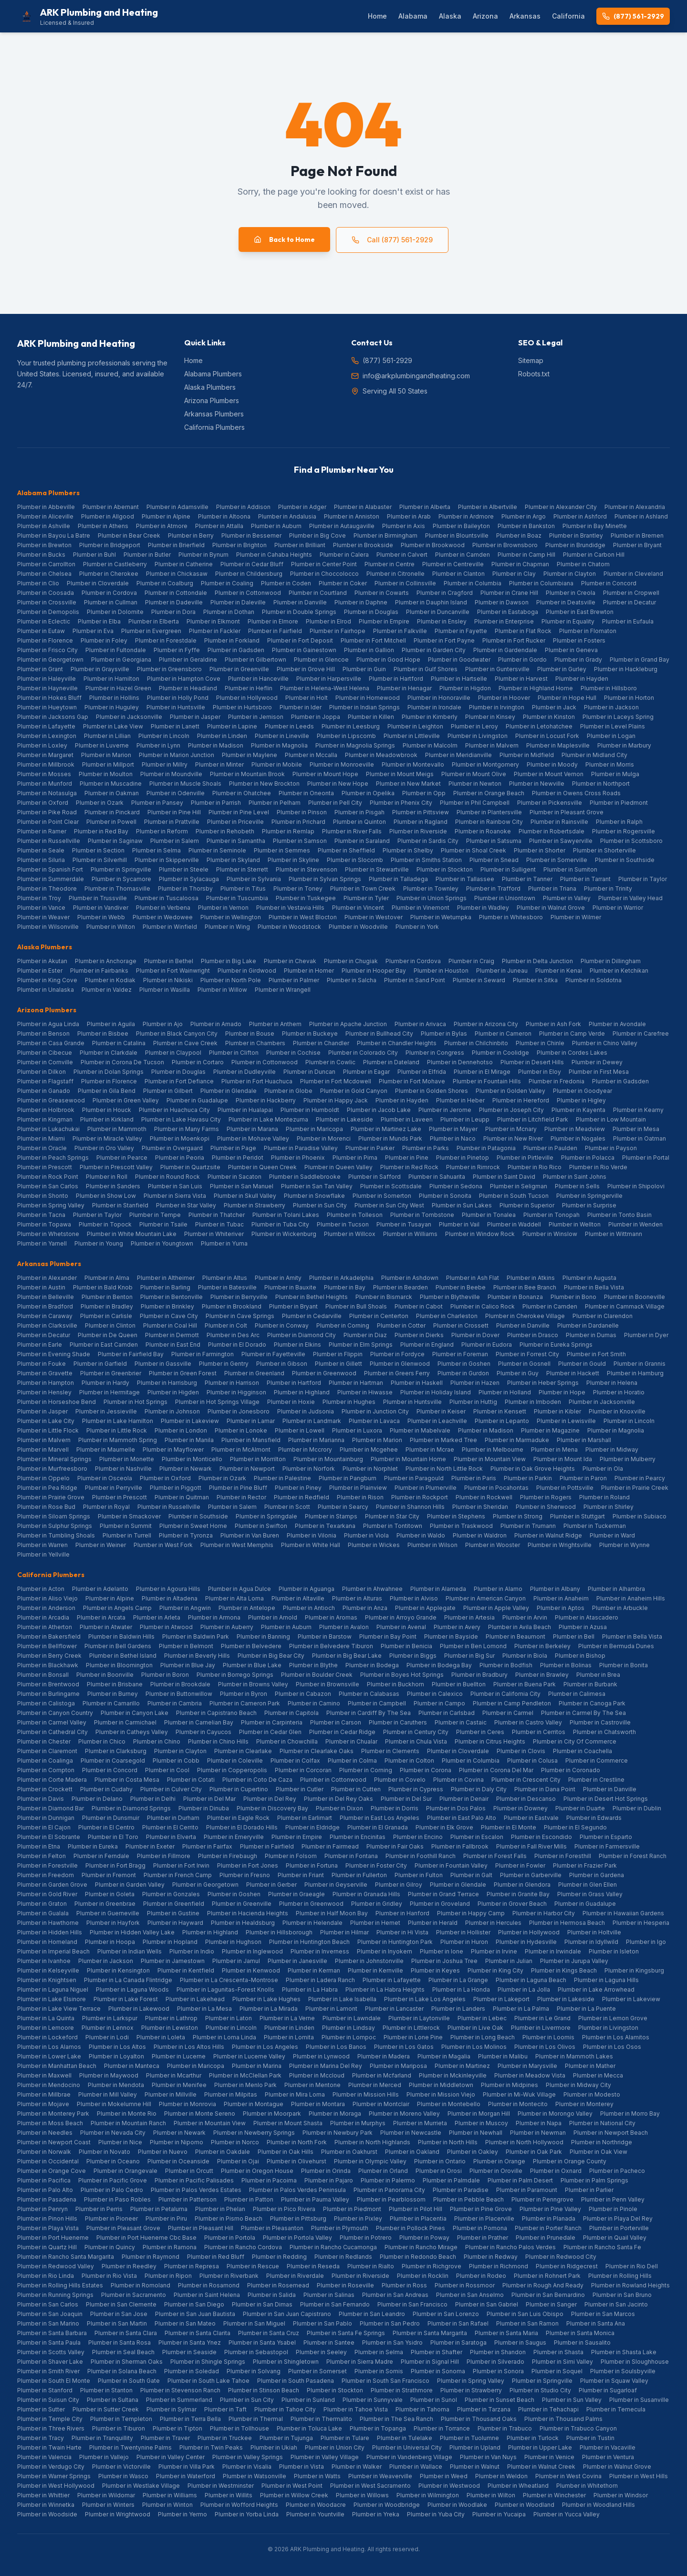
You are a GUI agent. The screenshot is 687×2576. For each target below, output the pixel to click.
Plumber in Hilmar (344, 1932)
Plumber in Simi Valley (562, 2361)
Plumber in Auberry (226, 1627)
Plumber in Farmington (202, 1354)
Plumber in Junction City (375, 1411)
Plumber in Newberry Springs (254, 2132)
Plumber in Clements (390, 1751)
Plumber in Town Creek (363, 888)
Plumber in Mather (590, 2065)
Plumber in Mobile (276, 764)
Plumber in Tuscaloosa (166, 898)
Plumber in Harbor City (543, 1913)
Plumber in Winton (167, 2504)
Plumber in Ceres (480, 1731)
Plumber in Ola (603, 1468)
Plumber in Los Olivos (544, 2046)
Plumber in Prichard (298, 821)
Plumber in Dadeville (174, 602)
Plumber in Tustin (590, 2437)
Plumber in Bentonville (171, 1296)
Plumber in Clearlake (243, 1751)
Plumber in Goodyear (582, 1090)
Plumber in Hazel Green (118, 688)
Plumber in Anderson (46, 1607)
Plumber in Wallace (415, 2466)
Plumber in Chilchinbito (476, 1043)
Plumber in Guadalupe (197, 1100)
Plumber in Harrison (232, 1382)
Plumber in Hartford (396, 678)
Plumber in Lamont (331, 2008)
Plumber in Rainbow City (489, 821)
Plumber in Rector (241, 1497)
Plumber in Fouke (41, 1363)
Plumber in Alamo (498, 1588)
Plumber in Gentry (224, 1363)
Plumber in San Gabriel (486, 2304)
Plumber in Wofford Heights (239, 2504)
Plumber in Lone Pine (413, 2037)
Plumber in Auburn (276, 526)
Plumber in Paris (473, 1478)
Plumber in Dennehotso (460, 1062)
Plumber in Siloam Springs (53, 1516)
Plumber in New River (513, 1138)
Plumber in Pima (355, 1157)
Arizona (485, 16)
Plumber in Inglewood (252, 1951)
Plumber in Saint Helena (207, 2294)
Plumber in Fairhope (337, 630)
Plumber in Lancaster (394, 2008)
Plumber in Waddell (514, 1224)
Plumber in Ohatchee (241, 793)
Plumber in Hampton (45, 1382)
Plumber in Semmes (282, 850)
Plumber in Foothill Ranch (420, 1855)
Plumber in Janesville (297, 1960)
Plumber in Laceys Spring (618, 716)
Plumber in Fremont (109, 1875)
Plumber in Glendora (522, 1884)
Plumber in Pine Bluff (238, 1487)
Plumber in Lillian (107, 735)
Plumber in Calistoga (46, 1703)
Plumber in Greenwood (324, 1373)
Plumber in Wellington (230, 917)
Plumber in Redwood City (560, 2256)
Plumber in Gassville (163, 1363)
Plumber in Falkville (400, 630)
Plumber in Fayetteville (273, 1354)
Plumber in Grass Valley (590, 1894)
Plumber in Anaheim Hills (630, 1598)
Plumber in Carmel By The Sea (583, 1712)
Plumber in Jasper (195, 716)
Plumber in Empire (384, 621)
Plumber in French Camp (178, 1875)
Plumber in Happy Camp (471, 1913)
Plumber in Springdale (266, 1516)
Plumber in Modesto (591, 2094)
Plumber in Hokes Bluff (49, 697)
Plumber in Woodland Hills (598, 2504)
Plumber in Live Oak (475, 2027)
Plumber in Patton (248, 2199)
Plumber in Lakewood (138, 2008)
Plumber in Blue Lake (252, 1665)
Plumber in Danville (300, 602)
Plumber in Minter (219, 764)
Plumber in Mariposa (398, 2065)
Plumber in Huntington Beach (309, 1941)
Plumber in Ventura (608, 2457)
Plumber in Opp (424, 793)
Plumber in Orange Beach (488, 793)
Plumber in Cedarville (312, 1315)
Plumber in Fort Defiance (179, 1081)
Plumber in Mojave (43, 2104)
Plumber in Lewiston (169, 2027)
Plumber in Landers (458, 2008)
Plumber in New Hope (337, 783)
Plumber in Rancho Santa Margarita (65, 2256)
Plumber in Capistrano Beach (216, 1712)
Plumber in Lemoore (45, 2027)
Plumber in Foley (104, 640)
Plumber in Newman (538, 2132)
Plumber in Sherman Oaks (127, 2361)
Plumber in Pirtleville (525, 1157)
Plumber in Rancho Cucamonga (333, 2247)
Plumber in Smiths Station (426, 859)
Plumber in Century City (415, 1731)
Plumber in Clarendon (602, 1315)
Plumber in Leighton (415, 726)
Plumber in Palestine (282, 1478)
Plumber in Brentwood (48, 1684)
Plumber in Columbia (472, 583)
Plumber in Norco (235, 2142)
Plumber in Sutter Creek (106, 2409)
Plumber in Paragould (414, 1478)
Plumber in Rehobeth (225, 831)
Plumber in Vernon (223, 907)
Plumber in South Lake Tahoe (208, 2380)
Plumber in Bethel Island (122, 1655)
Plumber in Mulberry (628, 1459)
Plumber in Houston (441, 970)
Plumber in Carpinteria (271, 1722)
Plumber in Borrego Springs (235, 1674)
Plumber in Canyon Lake (134, 1712)
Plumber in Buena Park (524, 1684)
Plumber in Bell (573, 1636)
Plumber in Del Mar (209, 1798)
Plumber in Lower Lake (49, 2056)
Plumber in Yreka (375, 2514)
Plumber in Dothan (228, 611)
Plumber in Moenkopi (179, 1138)
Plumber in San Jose (118, 2313)
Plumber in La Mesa (204, 2008)
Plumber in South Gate (129, 2380)
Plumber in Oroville (495, 2170)
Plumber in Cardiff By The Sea (368, 1712)
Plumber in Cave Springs (240, 1315)
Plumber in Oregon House (257, 2170)
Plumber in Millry (164, 764)
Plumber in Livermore (541, 2027)
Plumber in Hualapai (245, 1109)
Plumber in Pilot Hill (415, 2208)
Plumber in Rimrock (473, 1167)
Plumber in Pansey (157, 802)
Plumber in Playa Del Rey (618, 2218)
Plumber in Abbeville (46, 506)
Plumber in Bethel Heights (311, 1296)
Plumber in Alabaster (363, 506)
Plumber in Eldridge (312, 1827)
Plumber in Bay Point (387, 1636)
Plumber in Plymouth (339, 2228)
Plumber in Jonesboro (239, 1411)
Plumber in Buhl (94, 554)
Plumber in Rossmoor (465, 2285)
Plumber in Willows (362, 2495)
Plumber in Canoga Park (592, 1703)
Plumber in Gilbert (168, 1090)
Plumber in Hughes (349, 1401)
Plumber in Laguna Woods (132, 1989)
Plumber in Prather (482, 2237)
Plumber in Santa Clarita (197, 2333)
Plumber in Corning (342, 1325)
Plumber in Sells (577, 1186)
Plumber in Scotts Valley (50, 2352)
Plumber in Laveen (407, 1119)
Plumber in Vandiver (100, 907)
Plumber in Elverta (171, 1836)
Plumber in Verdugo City (50, 2466)
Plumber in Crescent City (526, 1779)
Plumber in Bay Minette (594, 526)
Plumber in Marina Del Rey (325, 2065)
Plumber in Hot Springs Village (217, 1401)
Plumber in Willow (222, 989)
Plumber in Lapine (232, 726)
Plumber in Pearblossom (391, 2199)
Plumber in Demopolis (48, 611)
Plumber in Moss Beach (50, 2123)
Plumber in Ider (301, 707)
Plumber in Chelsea (44, 573)
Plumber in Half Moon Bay (332, 1913)
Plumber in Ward (612, 1535)
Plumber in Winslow (549, 1233)
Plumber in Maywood (108, 2075)
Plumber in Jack (554, 707)
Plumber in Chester (44, 1741)
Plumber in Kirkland (107, 1119)
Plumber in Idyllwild (591, 1941)
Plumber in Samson (300, 840)
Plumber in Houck (106, 1109)
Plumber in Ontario (440, 2161)
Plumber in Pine (406, 1157)
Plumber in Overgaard (172, 1148)
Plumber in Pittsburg (298, 2218)
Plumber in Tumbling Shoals (56, 1535)
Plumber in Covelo (400, 1779)
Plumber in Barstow (325, 1636)
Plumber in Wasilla (164, 989)
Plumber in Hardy (105, 1382)
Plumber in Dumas (591, 1335)
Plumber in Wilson (432, 1544)
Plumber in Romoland (140, 2285)
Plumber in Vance (41, 907)
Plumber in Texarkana (325, 1525)
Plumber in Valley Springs (247, 2457)
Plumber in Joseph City (511, 1109)
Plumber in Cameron (503, 1033)
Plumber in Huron (464, 1941)
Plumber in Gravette (45, 1373)
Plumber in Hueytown (47, 707)
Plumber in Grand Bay (639, 659)
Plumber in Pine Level (238, 812)
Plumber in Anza (365, 1607)
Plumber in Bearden (400, 1287)
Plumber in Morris (609, 764)
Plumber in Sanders (113, 1186)
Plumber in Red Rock (409, 1167)
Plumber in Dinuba (203, 1808)
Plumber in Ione (441, 1951)
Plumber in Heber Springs (543, 1382)
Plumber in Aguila (111, 1024)
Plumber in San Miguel (254, 2323)
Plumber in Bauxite (290, 1287)
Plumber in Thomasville (117, 888)
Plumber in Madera (383, 2056)
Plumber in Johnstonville (369, 1960)
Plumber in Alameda (438, 1588)
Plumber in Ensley (442, 621)
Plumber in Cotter (401, 1325)
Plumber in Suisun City (48, 2399)
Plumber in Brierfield (176, 545)
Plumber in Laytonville (419, 2018)
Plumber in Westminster (220, 2485)
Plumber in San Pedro (390, 2323)
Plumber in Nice (120, 2142)
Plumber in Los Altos (117, 2046)
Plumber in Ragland (421, 821)
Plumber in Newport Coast (54, 2142)
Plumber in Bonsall (43, 1674)
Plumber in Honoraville (438, 697)
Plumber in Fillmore (163, 1855)
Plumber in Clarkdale (108, 1052)
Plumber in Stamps (331, 1516)
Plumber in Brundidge (575, 545)
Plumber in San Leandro (372, 2313)
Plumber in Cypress (415, 1789)
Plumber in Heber (460, 1100)
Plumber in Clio (38, 583)
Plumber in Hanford (402, 1913)
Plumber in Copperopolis (232, 1770)
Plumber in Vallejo (104, 2457)
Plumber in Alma (106, 1277)
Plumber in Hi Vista (402, 1932)
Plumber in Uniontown (504, 898)
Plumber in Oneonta (306, 793)
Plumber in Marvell (43, 1449)
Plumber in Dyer (646, 1335)
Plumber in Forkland (232, 640)
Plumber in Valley (567, 898)
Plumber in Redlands (343, 2256)
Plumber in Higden (173, 1392)
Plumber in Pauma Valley (315, 2199)
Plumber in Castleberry (115, 564)
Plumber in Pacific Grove (112, 2180)
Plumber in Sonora (498, 2371)
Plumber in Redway (491, 2256)
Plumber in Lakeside (344, 1119)
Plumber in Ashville (43, 526)
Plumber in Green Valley (126, 1100)
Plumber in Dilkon (41, 1071)
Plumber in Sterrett (242, 869)
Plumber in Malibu (503, 2056)
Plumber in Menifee (179, 2084)
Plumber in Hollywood (247, 697)
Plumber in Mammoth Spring (117, 1440)
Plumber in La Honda (461, 1989)
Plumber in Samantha (236, 840)
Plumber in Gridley (376, 1903)
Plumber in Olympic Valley (370, 2161)
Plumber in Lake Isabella (342, 1999)
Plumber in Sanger (551, 2304)
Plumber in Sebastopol (256, 2352)
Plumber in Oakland (412, 2151)
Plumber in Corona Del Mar (496, 1770)
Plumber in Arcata (101, 1617)
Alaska (450, 16)
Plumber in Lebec (482, 2018)
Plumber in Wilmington (427, 2495)
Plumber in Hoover (504, 697)
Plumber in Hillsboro (609, 688)
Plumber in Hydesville (526, 1941)
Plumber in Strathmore (402, 2390)
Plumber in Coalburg (164, 583)
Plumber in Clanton (458, 573)
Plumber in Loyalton (116, 2056)
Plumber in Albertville (487, 506)
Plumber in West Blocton (303, 917)
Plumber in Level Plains (612, 726)
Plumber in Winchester (554, 2495)
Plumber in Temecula (615, 2409)
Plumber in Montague (253, 2104)
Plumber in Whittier (43, 2495)
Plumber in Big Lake (228, 961)
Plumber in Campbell (377, 1703)
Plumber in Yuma (224, 1243)
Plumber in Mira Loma (295, 2094)
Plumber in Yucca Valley (566, 2514)
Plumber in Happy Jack (335, 1100)
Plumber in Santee (328, 2342)
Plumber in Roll (106, 1176)
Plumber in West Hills (638, 2476)
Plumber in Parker (370, 1148)
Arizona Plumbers (211, 400)
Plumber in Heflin (248, 688)
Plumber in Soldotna (593, 980)
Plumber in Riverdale (295, 2275)
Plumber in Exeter (150, 1846)
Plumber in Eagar (366, 1071)
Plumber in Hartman (356, 1382)
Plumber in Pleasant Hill (200, 2228)
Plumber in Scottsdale (391, 1186)
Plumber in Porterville (619, 2228)
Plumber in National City (602, 2123)
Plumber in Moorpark (272, 2113)
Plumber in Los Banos (336, 2046)
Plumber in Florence (45, 640)
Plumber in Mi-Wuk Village (519, 2094)
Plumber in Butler (147, 554)
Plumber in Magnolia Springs (355, 745)
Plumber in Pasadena (46, 2199)
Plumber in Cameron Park (244, 1703)
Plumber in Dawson (502, 602)
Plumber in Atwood (166, 1627)
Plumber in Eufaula (628, 621)
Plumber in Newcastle (410, 2132)
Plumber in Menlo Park (245, 2084)
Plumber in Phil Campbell (475, 802)
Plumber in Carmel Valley (51, 1722)
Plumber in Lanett (175, 726)
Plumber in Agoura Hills (168, 1588)
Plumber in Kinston (549, 716)
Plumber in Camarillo (111, 1703)
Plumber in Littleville (412, 735)
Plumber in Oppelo (43, 1478)
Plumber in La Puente (586, 2008)
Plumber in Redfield (301, 1497)
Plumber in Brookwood (433, 545)
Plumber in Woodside (47, 2514)
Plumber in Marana (252, 1128)
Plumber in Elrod (328, 621)
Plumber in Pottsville (564, 1487)
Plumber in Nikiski (168, 980)
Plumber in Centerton (378, 1315)
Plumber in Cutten (356, 1789)
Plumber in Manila (189, 1440)
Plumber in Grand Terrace (443, 1894)
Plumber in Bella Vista (594, 1287)
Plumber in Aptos (560, 1607)
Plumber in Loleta (160, 2037)
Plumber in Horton (629, 697)
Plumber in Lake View (113, 726)
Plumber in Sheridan (480, 1506)
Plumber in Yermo (182, 2514)
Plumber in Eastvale (531, 1817)
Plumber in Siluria (41, 859)
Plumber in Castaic (461, 1722)
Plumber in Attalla (219, 526)
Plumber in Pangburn (347, 1478)
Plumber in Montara (318, 2104)
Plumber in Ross (404, 2285)
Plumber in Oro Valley (104, 1148)
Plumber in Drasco (532, 1335)
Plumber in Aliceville (45, 516)
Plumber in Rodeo (481, 2275)
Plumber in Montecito (518, 2104)
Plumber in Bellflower (47, 1646)
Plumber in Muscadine (111, 783)
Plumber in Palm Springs (594, 2180)
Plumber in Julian (508, 1960)
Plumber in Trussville (98, 898)
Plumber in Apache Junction (348, 1024)
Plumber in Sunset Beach (499, 2399)
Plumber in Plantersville (489, 812)
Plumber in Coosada (45, 592)
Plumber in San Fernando (335, 2304)
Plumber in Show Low (106, 1195)
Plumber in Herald (433, 1922)
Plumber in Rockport (419, 1497)
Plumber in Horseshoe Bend (56, 1401)
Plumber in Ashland (641, 516)
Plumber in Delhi (153, 1798)
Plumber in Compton (45, 1770)
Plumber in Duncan (309, 1071)
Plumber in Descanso (526, 1798)
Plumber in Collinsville (405, 583)
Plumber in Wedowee (163, 917)
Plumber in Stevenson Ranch (180, 2390)
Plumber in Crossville (46, 602)
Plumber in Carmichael (125, 1722)
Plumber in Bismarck (383, 1296)
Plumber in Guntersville (497, 669)
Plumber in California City (505, 1693)
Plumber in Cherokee (108, 573)
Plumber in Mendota (116, 2084)
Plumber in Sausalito (582, 2342)
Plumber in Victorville (121, 2466)
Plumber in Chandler (321, 1043)
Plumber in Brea (598, 1674)
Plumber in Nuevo (162, 2151)
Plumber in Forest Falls (495, 1855)
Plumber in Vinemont (420, 907)
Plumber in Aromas (331, 1617)
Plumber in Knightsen (46, 1980)
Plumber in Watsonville (254, 2476)
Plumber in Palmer (294, 980)
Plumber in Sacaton (234, 1176)
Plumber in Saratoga (458, 2342)
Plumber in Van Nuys (488, 2457)
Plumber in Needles (45, 2132)
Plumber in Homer (309, 970)
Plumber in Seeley (321, 2352)
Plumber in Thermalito (321, 2418)
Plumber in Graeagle (296, 1894)
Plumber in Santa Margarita (430, 2333)
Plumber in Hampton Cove (183, 678)
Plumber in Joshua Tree (444, 1960)
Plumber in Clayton (569, 573)
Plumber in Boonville (105, 1674)
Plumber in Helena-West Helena (324, 688)
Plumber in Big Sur (469, 1655)
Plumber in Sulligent (508, 869)
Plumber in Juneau (502, 970)
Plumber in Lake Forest (126, 1999)
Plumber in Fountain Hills (487, 1081)
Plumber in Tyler (366, 898)
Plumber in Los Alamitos (615, 2037)
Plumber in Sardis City (427, 840)
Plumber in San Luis (175, 1186)
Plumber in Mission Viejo (440, 2094)
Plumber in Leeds (289, 726)
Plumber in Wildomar (106, 2495)
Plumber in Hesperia (641, 1922)
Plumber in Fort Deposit (300, 640)
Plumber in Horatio (619, 1392)
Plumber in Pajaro (328, 2180)
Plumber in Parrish (216, 802)
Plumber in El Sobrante (48, 1836)
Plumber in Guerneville (107, 1913)
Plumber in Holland (505, 1392)
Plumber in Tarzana (483, 2409)
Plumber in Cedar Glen (270, 1731)
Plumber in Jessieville (106, 1411)
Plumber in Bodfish (505, 1665)
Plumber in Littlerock (411, 2027)
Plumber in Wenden (635, 1224)
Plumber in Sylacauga (189, 879)
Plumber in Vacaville (607, 2447)
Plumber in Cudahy (106, 1789)
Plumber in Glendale (228, 1090)
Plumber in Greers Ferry (397, 1373)
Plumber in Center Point (324, 564)
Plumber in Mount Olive (473, 774)
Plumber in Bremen (637, 535)
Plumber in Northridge (601, 2142)
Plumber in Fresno (244, 1875)
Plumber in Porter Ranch (548, 2228)
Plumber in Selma (156, 850)
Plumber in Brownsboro (505, 545)
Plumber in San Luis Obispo (525, 2313)
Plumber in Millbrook (45, 764)
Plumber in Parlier (589, 2189)
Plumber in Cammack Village (625, 1306)
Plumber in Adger (302, 506)
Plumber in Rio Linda (45, 2275)
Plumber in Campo (439, 1703)
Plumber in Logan (611, 735)
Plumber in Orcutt (189, 2170)
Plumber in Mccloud (316, 2075)
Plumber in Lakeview (190, 1420)
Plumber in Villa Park (186, 2466)
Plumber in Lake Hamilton (117, 1420)
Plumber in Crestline (596, 1779)
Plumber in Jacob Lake (379, 1109)
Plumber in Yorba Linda (247, 2514)
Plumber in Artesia (469, 1617)
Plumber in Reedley (129, 2266)
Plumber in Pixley (358, 2218)
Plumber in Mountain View (490, 1459)
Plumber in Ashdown (409, 1277)
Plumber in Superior (527, 1205)
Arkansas (525, 16)
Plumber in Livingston (478, 735)
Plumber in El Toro (113, 1836)
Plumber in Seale (40, 850)
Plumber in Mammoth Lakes (574, 2056)
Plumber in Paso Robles (117, 2199)
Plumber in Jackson (611, 707)
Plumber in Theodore (47, 888)
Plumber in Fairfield (275, 630)
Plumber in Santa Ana (595, 2323)
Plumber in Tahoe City (285, 2409)
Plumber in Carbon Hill (594, 554)
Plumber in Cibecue (44, 1052)
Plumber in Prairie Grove (50, 1497)
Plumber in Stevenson (306, 869)
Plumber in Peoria (179, 1157)
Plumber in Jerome (444, 1109)
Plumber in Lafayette (46, 726)
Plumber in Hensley (44, 1392)
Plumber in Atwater (106, 1627)
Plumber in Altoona (224, 516)
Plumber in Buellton (459, 1684)
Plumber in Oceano (113, 2161)
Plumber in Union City (334, 2447)
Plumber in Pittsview (420, 812)
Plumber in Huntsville (175, 707)
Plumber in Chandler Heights (397, 1043)
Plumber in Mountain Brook (247, 774)
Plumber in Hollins (114, 697)
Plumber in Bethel (168, 961)
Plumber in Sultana (112, 2399)
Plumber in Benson (43, 1033)
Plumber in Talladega (398, 879)
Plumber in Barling (165, 1287)
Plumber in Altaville (297, 1598)
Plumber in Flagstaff (45, 1081)
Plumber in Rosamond (208, 2285)
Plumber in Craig (471, 961)
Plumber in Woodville (358, 926)
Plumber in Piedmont (619, 802)
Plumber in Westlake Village (141, 2485)
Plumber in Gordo (522, 659)
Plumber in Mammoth (116, 1128)
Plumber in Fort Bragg (115, 1865)
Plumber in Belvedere (251, 1646)
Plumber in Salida (272, 2294)
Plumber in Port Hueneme (53, 2237)
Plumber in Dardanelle (588, 1325)
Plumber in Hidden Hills (49, 1932)
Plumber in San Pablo (322, 2323)
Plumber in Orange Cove (51, 2170)
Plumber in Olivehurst (296, 2161)
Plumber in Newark (185, 1468)
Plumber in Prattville (171, 821)
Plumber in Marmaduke (517, 1440)
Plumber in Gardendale (505, 650)
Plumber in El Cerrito (170, 1827)
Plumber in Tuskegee (306, 898)
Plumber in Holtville (594, 1932)
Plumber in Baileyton (461, 526)
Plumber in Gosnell (524, 1363)
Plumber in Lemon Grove (612, 2018)
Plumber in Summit (126, 1525)
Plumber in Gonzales (171, 1894)
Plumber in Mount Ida (562, 1459)
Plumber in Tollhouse (239, 2428)
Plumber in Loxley (42, 745)
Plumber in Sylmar (171, 2409)
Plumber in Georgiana (121, 659)
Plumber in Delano (97, 1798)
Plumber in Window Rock (480, 1233)
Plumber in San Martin (117, 2323)
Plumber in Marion (106, 754)
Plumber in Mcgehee (369, 1449)
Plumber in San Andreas (395, 2294)
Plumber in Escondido (541, 1836)
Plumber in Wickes (374, 1544)
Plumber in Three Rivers (50, 2428)
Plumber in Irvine (494, 1951)
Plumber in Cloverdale (98, 583)
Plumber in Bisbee (102, 1033)
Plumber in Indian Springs (364, 707)
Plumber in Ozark (100, 802)
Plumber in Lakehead (195, 1999)
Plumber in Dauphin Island (431, 602)
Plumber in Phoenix (298, 1157)
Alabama (412, 16)
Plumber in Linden (222, 735)
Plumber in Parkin (528, 1478)
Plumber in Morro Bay (630, 2113)
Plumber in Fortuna (312, 1865)
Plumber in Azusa (583, 1627)
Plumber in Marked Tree (443, 1440)
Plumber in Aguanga (306, 1588)
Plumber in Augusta (589, 1277)
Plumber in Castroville (600, 1722)
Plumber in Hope (562, 1392)
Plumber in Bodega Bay (439, 1665)
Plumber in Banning (263, 1636)
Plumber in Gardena (596, 1875)
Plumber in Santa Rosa (119, 2342)
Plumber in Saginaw (115, 840)
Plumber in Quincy (109, 2247)
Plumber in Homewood (367, 697)
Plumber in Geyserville (335, 1884)
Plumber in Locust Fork (547, 735)
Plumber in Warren (42, 1544)
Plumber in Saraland (362, 840)
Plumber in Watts (317, 2476)
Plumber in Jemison (255, 716)
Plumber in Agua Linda (48, 1024)
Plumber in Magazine (550, 1430)
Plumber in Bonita (623, 1665)
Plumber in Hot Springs (135, 1401)
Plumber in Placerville (484, 2218)
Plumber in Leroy (474, 726)
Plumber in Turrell (127, 1535)
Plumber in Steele (183, 869)
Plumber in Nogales (578, 1138)
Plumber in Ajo (163, 1024)
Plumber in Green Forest (183, 1373)
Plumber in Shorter (539, 850)
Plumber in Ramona (170, 2247)
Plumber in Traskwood (461, 1525)
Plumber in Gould (582, 1363)
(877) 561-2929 (633, 16)
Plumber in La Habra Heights (385, 1989)
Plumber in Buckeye (310, 1033)
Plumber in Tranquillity (102, 2437)
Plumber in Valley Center (170, 2457)
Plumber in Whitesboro (511, 917)
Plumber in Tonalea (489, 1214)
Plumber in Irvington (496, 707)
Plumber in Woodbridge (387, 2504)
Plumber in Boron (165, 1674)
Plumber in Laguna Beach (531, 1980)
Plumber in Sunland (308, 2399)
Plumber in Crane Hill (509, 592)
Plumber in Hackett (572, 1373)
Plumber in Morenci (324, 1138)
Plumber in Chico (101, 1741)
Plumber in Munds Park (390, 1138)
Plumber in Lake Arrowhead (596, 1989)
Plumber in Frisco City (47, 650)
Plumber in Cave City (169, 1315)
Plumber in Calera (344, 554)
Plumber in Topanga (378, 2428)
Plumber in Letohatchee (539, 726)
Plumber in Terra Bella (190, 2418)
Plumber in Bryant (637, 545)
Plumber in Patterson (187, 2199)
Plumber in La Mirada (268, 2008)
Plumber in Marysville (527, 2065)
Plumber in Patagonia (486, 1148)
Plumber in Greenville (239, 669)
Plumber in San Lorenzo (446, 2313)
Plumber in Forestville (47, 1865)
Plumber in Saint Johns (574, 1176)
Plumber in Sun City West (389, 1205)
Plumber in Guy (518, 1373)
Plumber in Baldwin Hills (121, 1636)
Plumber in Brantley (576, 535)
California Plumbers (214, 427)
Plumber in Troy (39, 898)
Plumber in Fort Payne (444, 640)
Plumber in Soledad (191, 2371)
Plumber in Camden (462, 554)
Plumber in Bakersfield (49, 1636)
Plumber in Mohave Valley (253, 1138)
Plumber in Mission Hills (366, 2094)
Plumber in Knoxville (617, 1411)
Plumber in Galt (471, 1875)
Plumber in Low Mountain (611, 1119)
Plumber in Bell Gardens (117, 1646)
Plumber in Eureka (93, 1846)
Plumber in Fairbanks (99, 970)
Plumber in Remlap (288, 831)
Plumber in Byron (243, 1693)
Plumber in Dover (475, 1335)
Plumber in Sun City (320, 1205)
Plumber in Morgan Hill (479, 2113)
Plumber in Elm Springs (361, 1344)
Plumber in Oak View (598, 2151)
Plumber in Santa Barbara (52, 2333)
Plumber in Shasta (558, 2352)
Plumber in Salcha (351, 980)
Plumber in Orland (383, 2170)
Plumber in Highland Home (536, 688)
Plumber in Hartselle (459, 678)
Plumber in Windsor (620, 2495)
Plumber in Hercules (493, 1922)
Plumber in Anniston (351, 516)
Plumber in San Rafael (458, 2323)
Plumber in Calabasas (369, 1693)
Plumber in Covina (458, 1779)
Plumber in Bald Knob (103, 1287)
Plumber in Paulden (550, 1148)
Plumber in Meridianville (458, 754)
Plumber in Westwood (449, 2485)
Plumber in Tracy (40, 2437)
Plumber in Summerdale (50, 879)
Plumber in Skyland (233, 859)
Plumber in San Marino (48, 2323)
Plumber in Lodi (107, 2037)
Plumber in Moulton (106, 774)
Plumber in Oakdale (222, 2151)
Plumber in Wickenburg (283, 1233)
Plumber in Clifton (234, 1052)
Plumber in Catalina (119, 1043)
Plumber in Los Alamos (49, 2046)
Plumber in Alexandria (634, 506)
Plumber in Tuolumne (469, 2437)
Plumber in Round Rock (167, 1176)
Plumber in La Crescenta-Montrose (229, 1980)
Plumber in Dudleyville (244, 1071)
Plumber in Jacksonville (129, 716)
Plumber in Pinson (302, 812)
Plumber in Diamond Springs (131, 1808)
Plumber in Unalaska (45, 989)
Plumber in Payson (611, 1148)
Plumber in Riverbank (229, 2275)
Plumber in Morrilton (258, 1459)
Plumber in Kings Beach (564, 1970)
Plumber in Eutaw (41, 630)
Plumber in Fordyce (397, 1354)
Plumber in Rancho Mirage (421, 2247)
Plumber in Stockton (444, 869)
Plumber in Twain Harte (49, 2447)
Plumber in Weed (444, 2476)
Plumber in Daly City (479, 1789)
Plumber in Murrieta (420, 2123)
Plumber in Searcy (343, 1506)
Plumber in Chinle (540, 1043)
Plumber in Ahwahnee (372, 1588)
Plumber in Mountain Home (408, 1459)
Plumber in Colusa (532, 1760)
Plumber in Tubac (219, 1224)
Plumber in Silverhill (100, 859)
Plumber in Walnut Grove (551, 907)
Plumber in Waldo (420, 1535)
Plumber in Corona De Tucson (122, 1062)
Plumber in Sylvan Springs (325, 879)
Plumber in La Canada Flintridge (128, 1980)
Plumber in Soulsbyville (623, 2371)
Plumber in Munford (44, 783)
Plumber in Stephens (456, 1516)
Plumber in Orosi (439, 2170)
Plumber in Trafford (493, 888)
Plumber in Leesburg (351, 726)
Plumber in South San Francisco (385, 2380)
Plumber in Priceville (235, 821)
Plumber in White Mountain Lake (132, 1233)
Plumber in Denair (464, 1798)
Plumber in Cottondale (176, 592)
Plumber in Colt (226, 1325)
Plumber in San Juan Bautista (195, 2313)
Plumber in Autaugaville (342, 526)
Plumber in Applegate (425, 1607)
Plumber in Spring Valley (50, 1205)
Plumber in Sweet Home (193, 1525)
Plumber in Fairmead (330, 1846)
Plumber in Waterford (185, 2476)
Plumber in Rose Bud (46, 1506)
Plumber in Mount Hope (325, 774)
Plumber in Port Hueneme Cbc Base (146, 2237)
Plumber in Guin (364, 669)
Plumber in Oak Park (534, 2151)
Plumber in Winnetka (45, 2504)
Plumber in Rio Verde (598, 1167)
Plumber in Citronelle (395, 573)
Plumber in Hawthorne (48, 1922)
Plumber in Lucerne (179, 2056)
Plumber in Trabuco (505, 2428)
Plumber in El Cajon (44, 1827)
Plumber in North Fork (297, 2142)
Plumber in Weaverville (380, 2476)
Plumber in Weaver (43, 917)
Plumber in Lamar (251, 1420)
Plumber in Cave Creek (185, 1043)
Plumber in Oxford (42, 802)
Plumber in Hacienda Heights (247, 1913)
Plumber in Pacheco (617, 2170)
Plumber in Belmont (186, 1646)
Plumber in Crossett (461, 1325)
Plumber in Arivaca (420, 1024)
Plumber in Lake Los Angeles (425, 1999)
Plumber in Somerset (317, 2371)
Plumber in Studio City (540, 2390)
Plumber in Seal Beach (123, 2352)
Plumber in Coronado (570, 1770)
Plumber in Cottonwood (248, 592)
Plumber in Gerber (271, 1884)
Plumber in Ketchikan (619, 970)
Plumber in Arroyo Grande (401, 1617)
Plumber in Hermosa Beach (567, 1922)
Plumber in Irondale (434, 707)
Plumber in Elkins (297, 1344)
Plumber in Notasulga (47, 793)
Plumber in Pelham (275, 802)
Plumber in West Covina (568, 2476)
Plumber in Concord (608, 583)
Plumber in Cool (167, 1770)
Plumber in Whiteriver (214, 1233)
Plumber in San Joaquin (50, 2313)
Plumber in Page (233, 1148)
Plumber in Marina (256, 2065)
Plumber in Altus (224, 1277)
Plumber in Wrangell (283, 989)
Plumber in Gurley (561, 669)
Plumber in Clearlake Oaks (317, 1751)
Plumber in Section (98, 850)
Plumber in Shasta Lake (623, 2352)
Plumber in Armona (214, 1617)
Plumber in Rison (360, 1497)
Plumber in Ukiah (273, 2447)
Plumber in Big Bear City (271, 1655)
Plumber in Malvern (492, 745)
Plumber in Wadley (483, 907)
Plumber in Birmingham (385, 535)
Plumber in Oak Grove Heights (532, 1468)
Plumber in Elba (99, 621)
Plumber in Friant (301, 1875)
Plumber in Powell (111, 821)
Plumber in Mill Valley (107, 2094)
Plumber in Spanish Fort (50, 869)
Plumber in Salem (174, 840)
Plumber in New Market (408, 783)
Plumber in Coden (286, 583)
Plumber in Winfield (170, 926)
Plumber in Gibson (281, 1363)
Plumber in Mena (554, 1449)
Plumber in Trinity (608, 888)
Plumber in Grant (40, 669)
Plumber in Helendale (312, 1922)
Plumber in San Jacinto (616, 2304)
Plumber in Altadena (170, 1598)
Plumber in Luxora (357, 1430)
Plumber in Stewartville (377, 869)
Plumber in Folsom (291, 1855)
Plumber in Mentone (312, 2084)
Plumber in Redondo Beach (418, 2256)
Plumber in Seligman (518, 1186)
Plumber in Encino (418, 1836)
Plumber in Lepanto (502, 1420)
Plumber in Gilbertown (255, 659)
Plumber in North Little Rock (444, 1468)
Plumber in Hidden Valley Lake (132, 1932)
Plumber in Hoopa (110, 1941)
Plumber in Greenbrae (104, 1903)
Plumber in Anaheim (561, 1598)
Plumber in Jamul (236, 1960)
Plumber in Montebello (448, 2104)
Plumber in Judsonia (305, 1411)
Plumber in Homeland (47, 1941)
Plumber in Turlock (533, 2437)
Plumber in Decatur (629, 602)
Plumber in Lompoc (349, 2037)
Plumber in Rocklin (422, 2275)
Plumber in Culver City (171, 1789)
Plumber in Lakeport (501, 1999)
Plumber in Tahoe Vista (355, 2409)
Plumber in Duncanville (437, 611)
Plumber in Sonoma (438, 2371)
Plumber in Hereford (520, 1100)
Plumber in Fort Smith (596, 1354)
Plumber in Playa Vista (48, 2228)
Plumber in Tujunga (286, 2437)
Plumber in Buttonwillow (179, 1693)
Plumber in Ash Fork (553, 1024)
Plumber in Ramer (41, 831)
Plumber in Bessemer (251, 535)
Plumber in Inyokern (384, 1951)
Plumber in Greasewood (51, 1100)
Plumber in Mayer (453, 1128)
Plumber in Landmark (311, 1420)
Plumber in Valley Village (325, 2457)
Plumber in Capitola (291, 1712)
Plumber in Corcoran (303, 1770)
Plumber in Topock (105, 1224)
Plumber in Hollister (463, 1932)
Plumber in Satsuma (493, 840)
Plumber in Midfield (527, 754)
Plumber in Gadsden (236, 650)
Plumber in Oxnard (556, 2170)
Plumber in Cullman (110, 602)
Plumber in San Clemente (121, 2304)
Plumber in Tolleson (355, 1214)
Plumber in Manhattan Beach (56, 2065)
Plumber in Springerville (589, 1195)
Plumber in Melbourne (492, 1449)
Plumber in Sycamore (121, 879)
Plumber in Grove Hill (306, 669)
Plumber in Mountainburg (328, 1459)
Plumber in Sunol (433, 2399)
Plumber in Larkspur (109, 2018)
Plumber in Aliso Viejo (47, 1598)
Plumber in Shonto (42, 1195)
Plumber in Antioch (309, 1607)
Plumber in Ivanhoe (44, 1960)
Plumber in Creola (570, 592)
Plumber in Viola (366, 1535)
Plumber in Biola (524, 1655)
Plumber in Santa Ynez (189, 2342)
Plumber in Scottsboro (631, 840)
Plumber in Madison (215, 745)
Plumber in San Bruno (622, 2294)
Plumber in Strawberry (254, 1205)
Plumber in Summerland (179, 2399)
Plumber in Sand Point (414, 980)
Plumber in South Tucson (514, 1195)
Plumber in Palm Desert (520, 2180)
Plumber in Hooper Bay (374, 970)
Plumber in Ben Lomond (473, 1646)
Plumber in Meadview (574, 1128)
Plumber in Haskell (417, 1382)
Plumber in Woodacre (316, 2504)
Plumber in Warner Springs (54, 2476)
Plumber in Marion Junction (176, 754)
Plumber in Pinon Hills (47, 2218)
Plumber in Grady (578, 659)
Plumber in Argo (523, 516)
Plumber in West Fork (163, 1544)
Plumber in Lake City (45, 1420)
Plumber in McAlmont (241, 1449)
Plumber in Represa (191, 2266)
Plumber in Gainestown (304, 650)
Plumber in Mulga (615, 774)
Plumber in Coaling (227, 583)
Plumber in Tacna (41, 1214)
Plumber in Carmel (507, 1712)
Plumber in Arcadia (43, 1617)
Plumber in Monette (126, 1459)
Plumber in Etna (38, 1846)
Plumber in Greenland (254, 1373)
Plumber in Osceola (104, 1478)
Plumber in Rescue (253, 2266)
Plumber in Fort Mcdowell (335, 1081)
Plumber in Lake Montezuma (268, 1119)
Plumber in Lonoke (241, 1430)
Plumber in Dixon (339, 1808)
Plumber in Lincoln (163, 735)
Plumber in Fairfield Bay (131, 1354)
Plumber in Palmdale (451, 2180)
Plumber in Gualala (43, 1913)
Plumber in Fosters (579, 640)
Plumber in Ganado (43, 1090)
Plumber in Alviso (414, 1598)
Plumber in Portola (229, 2237)
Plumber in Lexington (46, 735)
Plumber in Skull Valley (245, 1195)
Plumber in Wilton (110, 926)
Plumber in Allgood (107, 516)
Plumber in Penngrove (542, 2199)
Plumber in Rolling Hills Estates (60, 2285)
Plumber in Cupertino (238, 1789)
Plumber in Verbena (163, 907)
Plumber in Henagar (404, 688)
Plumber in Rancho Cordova (243, 2247)
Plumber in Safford (374, 1176)
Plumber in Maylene (249, 754)
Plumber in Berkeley (542, 1646)
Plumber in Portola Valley (297, 2237)
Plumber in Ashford (580, 516)
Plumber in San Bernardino (548, 2294)
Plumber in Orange (499, 2161)
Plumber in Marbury (624, 745)
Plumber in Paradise (461, 2189)
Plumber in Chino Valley (604, 1043)
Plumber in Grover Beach (512, 1903)
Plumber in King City (495, 1970)
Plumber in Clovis (521, 1751)
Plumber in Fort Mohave (412, 1081)
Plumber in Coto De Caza (257, 1779)
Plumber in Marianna (316, 1440)
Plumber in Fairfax (207, 1846)
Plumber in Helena (611, 1382)
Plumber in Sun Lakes (462, 1205)
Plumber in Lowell (299, 1430)
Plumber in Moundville (171, 774)
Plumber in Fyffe (177, 650)
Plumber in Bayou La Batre (53, 535)
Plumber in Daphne (360, 602)
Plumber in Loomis (548, 2037)
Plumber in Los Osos (612, 2046)
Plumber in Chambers (255, 1043)
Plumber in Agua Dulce (239, 1588)
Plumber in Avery (457, 1627)
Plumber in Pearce (121, 1157)
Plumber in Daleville (238, 602)
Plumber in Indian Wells (129, 1951)
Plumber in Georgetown (50, 659)
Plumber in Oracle (42, 1148)
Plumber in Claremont (47, 1751)
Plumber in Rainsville (559, 821)
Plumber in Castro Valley (528, 1722)
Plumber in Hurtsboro (242, 707)
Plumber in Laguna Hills (606, 1980)
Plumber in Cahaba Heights (274, 554)
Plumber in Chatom (583, 564)
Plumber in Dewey (597, 1062)
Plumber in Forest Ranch (632, 1855)
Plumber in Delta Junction (537, 961)
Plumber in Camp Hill (526, 554)
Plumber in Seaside (189, 2352)
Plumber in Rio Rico (535, 1167)
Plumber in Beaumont (515, 1636)
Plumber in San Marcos (603, 2313)
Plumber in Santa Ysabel (262, 2342)
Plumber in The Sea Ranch (396, 2418)
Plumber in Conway (282, 1325)
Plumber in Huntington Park (395, 1941)
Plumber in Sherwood (546, 1506)
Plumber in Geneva (571, 650)
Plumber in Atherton (44, 1627)
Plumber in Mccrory (305, 1449)
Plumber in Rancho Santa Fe (602, 2247)
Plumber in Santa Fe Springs (346, 2333)
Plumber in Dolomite (115, 611)
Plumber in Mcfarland (381, 2075)
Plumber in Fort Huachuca (256, 1081)
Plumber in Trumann (528, 1525)
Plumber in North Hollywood (524, 2142)
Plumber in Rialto (370, 2266)
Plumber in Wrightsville (560, 1544)
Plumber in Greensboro (169, 669)
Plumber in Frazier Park (585, 1865)
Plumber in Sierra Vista (175, 1195)
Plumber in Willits (228, 2495)
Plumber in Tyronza (186, 1535)
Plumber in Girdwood (247, 970)
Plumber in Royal (106, 1506)
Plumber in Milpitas (230, 2094)
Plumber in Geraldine (188, 659)
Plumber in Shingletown (286, 2361)
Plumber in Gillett (338, 1363)
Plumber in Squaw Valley (614, 2380)
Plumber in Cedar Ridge (342, 1731)
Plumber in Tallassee (465, 879)
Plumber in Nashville (123, 1468)
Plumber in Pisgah (359, 812)
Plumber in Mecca (598, 2075)
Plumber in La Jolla (524, 1989)
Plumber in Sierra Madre (359, 2361)
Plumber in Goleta (110, 1894)
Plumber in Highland (302, 1392)
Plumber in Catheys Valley (131, 1731)
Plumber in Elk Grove (444, 1827)
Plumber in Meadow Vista (529, 2075)
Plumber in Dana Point (544, 1789)
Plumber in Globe (288, 1090)
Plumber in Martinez (462, 2065)
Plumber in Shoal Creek (473, 850)
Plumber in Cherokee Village (525, 1315)
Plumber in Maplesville (558, 745)
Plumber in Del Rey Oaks (338, 1798)
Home (377, 16)
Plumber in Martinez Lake (386, 1128)
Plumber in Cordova (109, 592)
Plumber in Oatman (639, 1138)
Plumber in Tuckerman (594, 1525)
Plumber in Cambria (174, 1703)
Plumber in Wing (227, 926)
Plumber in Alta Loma (234, 1598)
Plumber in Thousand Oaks (479, 2418)
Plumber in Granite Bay (518, 1894)
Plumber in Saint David (504, 1176)
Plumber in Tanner (527, 879)
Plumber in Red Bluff (215, 2256)
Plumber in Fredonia (556, 1081)
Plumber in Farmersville (607, 1846)
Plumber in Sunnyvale (373, 2399)
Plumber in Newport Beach (610, 2132)
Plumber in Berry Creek (49, 1655)
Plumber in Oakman (111, 793)
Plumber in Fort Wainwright (173, 970)
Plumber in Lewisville (566, 1420)
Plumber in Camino (314, 1703)
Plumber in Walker (357, 2466)
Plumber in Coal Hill (170, 1325)
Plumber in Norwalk (44, 2151)
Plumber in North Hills (448, 2142)
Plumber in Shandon (498, 2352)
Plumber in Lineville (282, 735)
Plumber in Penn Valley (613, 2199)
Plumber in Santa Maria (506, 2333)
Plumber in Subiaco (639, 1516)
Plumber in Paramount (526, 2189)
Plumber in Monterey (584, 2104)
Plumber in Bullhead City (379, 1033)
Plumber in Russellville (48, 840)
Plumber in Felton (41, 1855)
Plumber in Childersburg (248, 573)
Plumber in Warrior (618, 907)
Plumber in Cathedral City (52, 1731)
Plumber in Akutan (42, 961)
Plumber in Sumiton (570, 869)
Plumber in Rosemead (278, 2285)
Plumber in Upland (474, 2447)
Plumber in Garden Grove (52, 1884)
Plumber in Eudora (486, 1344)
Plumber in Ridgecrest (567, 2266)
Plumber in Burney (112, 1693)
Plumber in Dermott (172, 1335)
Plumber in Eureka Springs (556, 1344)
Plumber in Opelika (368, 793)
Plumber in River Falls (352, 831)
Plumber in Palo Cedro (112, 2189)
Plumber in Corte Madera (52, 1779)
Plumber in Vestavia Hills (290, 907)
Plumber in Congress (435, 1052)
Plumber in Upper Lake (540, 2447)
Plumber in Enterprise (504, 621)
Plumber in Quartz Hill (47, 2247)
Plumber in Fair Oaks (395, 1846)
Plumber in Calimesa (576, 1693)
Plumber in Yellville (43, 1554)
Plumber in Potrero (366, 2237)
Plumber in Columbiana (541, 583)
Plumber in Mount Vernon (548, 774)
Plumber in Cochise (293, 1052)
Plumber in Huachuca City (174, 1109)
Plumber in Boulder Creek (317, 1674)
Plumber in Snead (494, 859)
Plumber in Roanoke (483, 831)
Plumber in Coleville (235, 1760)
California (568, 16)
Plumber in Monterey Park (53, 2113)
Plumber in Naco (453, 1138)
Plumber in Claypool (173, 1052)
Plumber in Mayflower (173, 1449)
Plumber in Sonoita (445, 1195)
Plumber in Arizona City (486, 1024)
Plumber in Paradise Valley (301, 1148)
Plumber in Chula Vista (416, 1741)
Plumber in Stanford (45, 2390)
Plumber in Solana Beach (121, 2371)
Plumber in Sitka (535, 980)
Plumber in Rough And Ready (542, 2285)
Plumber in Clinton (110, 1325)
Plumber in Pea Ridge (47, 1487)
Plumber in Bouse (249, 1033)
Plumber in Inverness (320, 1951)
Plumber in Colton (409, 1760)
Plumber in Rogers (546, 1497)
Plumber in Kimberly (430, 716)
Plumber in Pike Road (47, 812)
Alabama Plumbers (213, 374)
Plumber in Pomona (480, 2228)
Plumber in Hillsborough (279, 1932)
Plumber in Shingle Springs (207, 2361)
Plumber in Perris (99, 2208)
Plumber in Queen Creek (262, 1167)
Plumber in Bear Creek (129, 535)
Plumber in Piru (166, 2218)
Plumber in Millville (171, 2094)
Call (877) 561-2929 (392, 240)
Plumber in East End (173, 1344)
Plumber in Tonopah (551, 1214)
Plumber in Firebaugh (227, 1855)
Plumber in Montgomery (485, 764)
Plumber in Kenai (558, 970)
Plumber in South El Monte (53, 2380)
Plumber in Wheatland (518, 2485)
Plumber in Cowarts (381, 592)
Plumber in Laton (228, 2018)
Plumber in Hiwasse (365, 1392)
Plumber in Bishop (580, 1655)
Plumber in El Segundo (575, 1827)
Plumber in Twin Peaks (211, 2447)
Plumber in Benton (107, 1296)
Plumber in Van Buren (249, 1535)
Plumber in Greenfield (173, 1903)
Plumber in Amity (278, 1277)
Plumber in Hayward (175, 1922)
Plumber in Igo (646, 1941)
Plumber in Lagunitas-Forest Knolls (225, 1989)
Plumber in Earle (39, 1344)
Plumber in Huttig (473, 1401)
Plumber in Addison (243, 506)
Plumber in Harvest (521, 678)
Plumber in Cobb (176, 1760)
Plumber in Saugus (520, 2342)
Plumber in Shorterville (604, 850)
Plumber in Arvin (524, 1617)
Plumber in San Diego (194, 2304)
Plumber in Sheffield (346, 850)
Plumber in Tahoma (422, 2409)
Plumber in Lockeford (47, 2037)
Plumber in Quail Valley (614, 2237)
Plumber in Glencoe (321, 659)
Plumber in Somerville (556, 859)
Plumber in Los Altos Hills (189, 2046)
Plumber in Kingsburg (634, 1970)
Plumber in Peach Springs (53, 1157)
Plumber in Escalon (476, 1836)
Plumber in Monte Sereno (199, 2113)
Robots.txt (534, 374)
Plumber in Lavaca (374, 1420)
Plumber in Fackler (214, 630)
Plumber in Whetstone (48, 1233)
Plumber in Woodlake (457, 2504)
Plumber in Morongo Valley (555, 2113)
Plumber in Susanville (639, 2399)
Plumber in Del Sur (406, 1798)
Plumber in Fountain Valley (451, 1865)
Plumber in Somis (378, 2371)
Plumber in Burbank (590, 1684)
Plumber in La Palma (521, 2008)
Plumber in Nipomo (176, 2142)
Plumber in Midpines (509, 2084)
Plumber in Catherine (184, 564)
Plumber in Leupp (464, 1119)
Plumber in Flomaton (587, 630)
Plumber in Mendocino (48, 2084)
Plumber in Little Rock (116, 1430)
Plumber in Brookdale (180, 1684)
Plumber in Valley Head (630, 898)
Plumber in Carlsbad (446, 1712)
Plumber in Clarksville (47, 1325)
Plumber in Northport (601, 783)
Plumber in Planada (548, 2218)
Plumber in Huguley (111, 707)
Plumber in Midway (611, 1449)
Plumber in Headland (188, 688)
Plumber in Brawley (542, 1674)
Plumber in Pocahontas (496, 1487)
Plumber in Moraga (335, 2113)
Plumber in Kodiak (110, 980)
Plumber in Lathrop (171, 2018)
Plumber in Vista (301, 2466)
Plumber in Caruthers (398, 1722)
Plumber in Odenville (175, 793)
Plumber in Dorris (394, 1808)
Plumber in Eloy (539, 1071)
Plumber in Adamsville (177, 506)
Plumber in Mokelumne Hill (114, 2104)
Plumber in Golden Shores (431, 1090)
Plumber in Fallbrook (460, 1846)
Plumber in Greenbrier (110, 1373)
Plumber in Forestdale (166, 640)
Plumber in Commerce (596, 1760)
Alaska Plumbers (210, 387)
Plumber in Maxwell (44, 2075)
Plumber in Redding (279, 2256)
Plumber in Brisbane (115, 1684)
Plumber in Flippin (338, 1354)
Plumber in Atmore (161, 526)
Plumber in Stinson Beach (263, 2390)
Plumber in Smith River (48, 2371)
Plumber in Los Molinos (474, 2046)
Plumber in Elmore (273, 621)
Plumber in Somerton (382, 1195)
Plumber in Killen (371, 716)
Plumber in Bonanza (515, 1296)
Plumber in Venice (549, 2457)
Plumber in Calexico (435, 1693)
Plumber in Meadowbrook (381, 754)
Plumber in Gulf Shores (426, 669)
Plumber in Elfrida (421, 1071)
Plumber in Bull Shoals (356, 1306)
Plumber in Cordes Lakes (572, 1052)
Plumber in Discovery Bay (272, 1808)
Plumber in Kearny (638, 1109)
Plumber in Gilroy (398, 1884)
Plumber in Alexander (47, 1277)
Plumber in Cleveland (633, 573)
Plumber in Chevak (290, 961)
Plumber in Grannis (640, 1363)
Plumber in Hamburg (635, 1373)
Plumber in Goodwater (459, 659)
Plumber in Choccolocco (324, 573)
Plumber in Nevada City (113, 2132)
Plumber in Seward (479, 980)
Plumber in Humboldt (310, 1109)
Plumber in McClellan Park (245, 2075)
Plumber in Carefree (641, 1033)
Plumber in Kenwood (251, 1970)
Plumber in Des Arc (233, 1335)
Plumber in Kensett (499, 1411)
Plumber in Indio (191, 1951)
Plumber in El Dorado (237, 1344)
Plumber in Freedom (45, 1875)
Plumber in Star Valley (186, 1205)
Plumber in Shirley (608, 1506)
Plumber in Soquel (557, 2371)
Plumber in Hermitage (109, 1392)
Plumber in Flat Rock (523, 630)
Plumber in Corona (425, 1770)
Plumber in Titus (243, 888)
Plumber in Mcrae (430, 1449)
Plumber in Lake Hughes (266, 1999)
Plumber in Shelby (408, 850)
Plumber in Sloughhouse (635, 2361)
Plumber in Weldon (501, 2476)
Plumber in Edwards (594, 1817)
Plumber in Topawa (44, 1224)
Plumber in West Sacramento (370, 2485)
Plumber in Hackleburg (625, 669)
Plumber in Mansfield (251, 1440)
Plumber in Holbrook (45, 1109)
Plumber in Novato (104, 2151)
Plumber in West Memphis (236, 1544)
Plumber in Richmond (498, 2266)
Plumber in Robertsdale (551, 831)
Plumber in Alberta (424, 506)
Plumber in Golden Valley (510, 1090)
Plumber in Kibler (557, 1411)
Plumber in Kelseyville (48, 1970)
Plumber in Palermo (388, 2180)
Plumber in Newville (536, 783)
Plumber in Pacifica (44, 2180)
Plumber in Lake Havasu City (181, 1119)
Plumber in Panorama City (389, 2189)
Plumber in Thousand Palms (563, 2418)
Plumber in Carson (335, 1722)
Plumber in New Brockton (264, 783)
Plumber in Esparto (606, 1836)
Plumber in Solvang (254, 2371)
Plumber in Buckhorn (395, 1684)
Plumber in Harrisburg (167, 1382)
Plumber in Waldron (480, 1535)
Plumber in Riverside (418, 831)
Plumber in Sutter (41, 2409)
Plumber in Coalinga (45, 1760)
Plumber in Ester (39, 970)
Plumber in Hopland (170, 1941)
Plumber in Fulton (419, 1875)
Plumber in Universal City (407, 2447)
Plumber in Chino (156, 1741)
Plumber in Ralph (619, 821)
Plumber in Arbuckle (620, 1607)
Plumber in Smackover (129, 1516)
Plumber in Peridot (237, 1157)
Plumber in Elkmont (213, 621)
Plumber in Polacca (587, 1157)
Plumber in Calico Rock (482, 1306)
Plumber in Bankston (526, 526)
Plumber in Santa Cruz (268, 2333)
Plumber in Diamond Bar (50, 1808)
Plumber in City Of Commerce (574, 1741)
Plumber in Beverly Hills (197, 1655)
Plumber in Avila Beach (519, 1627)
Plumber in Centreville (453, 564)
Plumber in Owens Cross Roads (576, 793)
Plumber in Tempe (155, 1214)
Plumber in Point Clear (48, 821)
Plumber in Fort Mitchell (373, 640)
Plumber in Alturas (357, 1598)
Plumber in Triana (552, 888)
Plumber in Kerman (314, 1970)
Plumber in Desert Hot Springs (605, 1798)
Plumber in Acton (40, 1588)
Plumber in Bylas (444, 1033)
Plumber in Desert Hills (532, 1062)
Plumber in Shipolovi (636, 1186)
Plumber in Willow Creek (294, 2495)
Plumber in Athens (103, 526)
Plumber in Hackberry (266, 1100)
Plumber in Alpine (166, 516)
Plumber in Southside (625, 859)
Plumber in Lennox (108, 2027)
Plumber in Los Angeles (265, 2046)
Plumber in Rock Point (47, 1176)
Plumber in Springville (121, 869)
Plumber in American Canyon (486, 1598)
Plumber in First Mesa (599, 1071)
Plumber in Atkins (531, 1277)
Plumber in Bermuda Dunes (616, 1646)
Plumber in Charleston (447, 1315)
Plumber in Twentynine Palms (130, 2447)
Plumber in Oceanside (178, 2161)
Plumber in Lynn (158, 745)
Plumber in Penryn (42, 2208)
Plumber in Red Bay (101, 831)
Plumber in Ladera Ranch (320, 1980)
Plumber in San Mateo (185, 2323)
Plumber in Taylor (642, 879)
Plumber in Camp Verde (572, 1033)
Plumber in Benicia (406, 1646)
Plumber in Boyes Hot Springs (402, 1674)
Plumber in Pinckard (112, 812)
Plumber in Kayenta (578, 1109)
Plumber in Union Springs (431, 898)
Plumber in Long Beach (482, 2037)
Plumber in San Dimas (262, 2304)
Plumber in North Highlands (372, 2142)
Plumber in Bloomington (119, 1665)
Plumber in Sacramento (133, 2294)
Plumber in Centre (389, 564)
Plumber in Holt (306, 697)
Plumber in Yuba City (436, 2514)
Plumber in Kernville (375, 1970)
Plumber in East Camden (104, 1344)
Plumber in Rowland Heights (630, 2285)
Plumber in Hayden (581, 678)
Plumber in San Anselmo (470, 2294)
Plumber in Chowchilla (287, 1741)
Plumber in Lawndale (352, 2018)
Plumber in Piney (298, 1487)
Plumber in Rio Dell (631, 2266)
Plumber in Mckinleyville (453, 2075)
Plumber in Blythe (313, 1665)
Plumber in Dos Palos (456, 1808)
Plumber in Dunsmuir (110, 1817)
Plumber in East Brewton (580, 611)
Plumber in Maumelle (105, 1449)
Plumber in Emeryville (234, 1836)
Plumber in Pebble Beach (468, 2199)
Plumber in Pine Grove (481, 2208)
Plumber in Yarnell (42, 1243)
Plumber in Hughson (233, 1941)
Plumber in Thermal (256, 2418)
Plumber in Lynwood (321, 2056)
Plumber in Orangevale (125, 2170)
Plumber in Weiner (100, 1544)
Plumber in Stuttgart (577, 1516)
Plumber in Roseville (345, 2285)
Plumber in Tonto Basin (619, 1214)
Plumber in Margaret (45, 754)
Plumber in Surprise (589, 1205)
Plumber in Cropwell (631, 592)
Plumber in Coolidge (500, 1052)
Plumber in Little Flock (48, 1430)
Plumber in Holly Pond (177, 697)
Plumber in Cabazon (303, 1693)
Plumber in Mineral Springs (54, 1459)
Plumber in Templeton (121, 2418)
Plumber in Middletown (441, 2084)
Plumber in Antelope (247, 1607)
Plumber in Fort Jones (247, 1865)
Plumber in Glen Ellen (587, 1884)
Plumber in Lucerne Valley (249, 2056)
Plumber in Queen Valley (338, 1167)
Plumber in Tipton (177, 2428)
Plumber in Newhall (475, 2132)
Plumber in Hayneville (47, 688)
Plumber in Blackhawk (47, 1665)
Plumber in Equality (567, 621)
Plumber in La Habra (310, 1989)
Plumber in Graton (42, 1903)
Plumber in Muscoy (481, 2123)
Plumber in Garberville (531, 1875)
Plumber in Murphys (357, 2123)
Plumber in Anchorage (105, 961)
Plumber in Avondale (617, 1024)
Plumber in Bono (573, 1296)
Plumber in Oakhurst (349, 2151)
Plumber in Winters (108, 2504)
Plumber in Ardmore (466, 516)
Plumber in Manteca (131, 2065)
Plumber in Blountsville (457, 535)
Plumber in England (427, 1344)
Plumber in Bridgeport (109, 545)
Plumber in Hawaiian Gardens (623, 1913)
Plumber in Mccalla (311, 754)
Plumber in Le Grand (542, 2018)
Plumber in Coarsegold (113, 1760)
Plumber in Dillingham (611, 961)
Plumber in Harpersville (328, 678)
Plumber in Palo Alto (45, 2189)
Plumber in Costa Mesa (126, 1779)
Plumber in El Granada (377, 1827)
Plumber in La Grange (458, 1980)
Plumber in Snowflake (314, 1195)
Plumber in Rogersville (623, 831)
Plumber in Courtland (318, 592)
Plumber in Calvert (401, 554)
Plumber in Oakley (472, 2151)
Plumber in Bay (344, 1287)
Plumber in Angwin (185, 1607)
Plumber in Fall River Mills (531, 1846)
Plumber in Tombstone (422, 1214)
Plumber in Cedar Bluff (251, 564)
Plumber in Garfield (100, 1363)
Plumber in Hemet (375, 1922)
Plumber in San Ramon (527, 2323)
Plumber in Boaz (518, 535)
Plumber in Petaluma (158, 2208)
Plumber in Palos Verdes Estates (196, 2189)
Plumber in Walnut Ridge (548, 1535)
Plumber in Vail (459, 1224)
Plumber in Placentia (418, 2218)
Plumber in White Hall (310, 1544)
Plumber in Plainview (358, 1487)
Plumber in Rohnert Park (547, 2275)
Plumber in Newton (474, 783)
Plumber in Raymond (150, 2256)
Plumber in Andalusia (287, 516)
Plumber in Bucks (41, 554)
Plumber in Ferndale (101, 1855)
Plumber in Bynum (203, 554)
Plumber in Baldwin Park (195, 1636)
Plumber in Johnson (172, 1411)
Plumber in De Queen (107, 1335)
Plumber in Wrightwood (117, 2514)
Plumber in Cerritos (538, 1731)
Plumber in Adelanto (100, 1588)
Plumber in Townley (430, 888)
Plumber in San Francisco (412, 2304)
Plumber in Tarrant (585, 879)
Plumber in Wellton (575, 1224)
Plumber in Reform (162, 831)
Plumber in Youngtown (162, 1243)
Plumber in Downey (520, 1808)
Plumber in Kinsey (490, 716)
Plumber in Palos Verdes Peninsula (297, 2189)
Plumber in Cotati (191, 1779)
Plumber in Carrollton (46, 564)
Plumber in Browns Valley (253, 1684)
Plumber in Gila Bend (106, 1090)
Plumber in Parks (425, 1148)
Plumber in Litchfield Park (532, 1119)
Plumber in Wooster (492, 1544)
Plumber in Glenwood (400, 1363)
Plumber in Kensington (118, 1970)
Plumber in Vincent (358, 907)
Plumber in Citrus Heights (490, 1741)
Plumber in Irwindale (553, 1951)
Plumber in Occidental (48, 2161)
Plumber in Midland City (594, 754)
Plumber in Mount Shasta (288, 2123)
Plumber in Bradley (107, 1306)
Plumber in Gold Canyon (353, 1090)
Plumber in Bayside (451, 1636)
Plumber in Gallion (369, 650)
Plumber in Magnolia (279, 745)
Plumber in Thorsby (185, 888)
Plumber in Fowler (520, 1865)
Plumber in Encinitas (357, 1836)
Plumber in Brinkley (167, 1306)
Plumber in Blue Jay (187, 1665)
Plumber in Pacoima (269, 2180)
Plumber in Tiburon (118, 2428)
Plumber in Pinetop (462, 1157)
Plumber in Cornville (45, 1062)
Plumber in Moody (552, 764)
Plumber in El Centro (106, 1827)
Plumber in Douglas (371, 611)
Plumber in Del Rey (269, 1798)
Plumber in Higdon (465, 688)
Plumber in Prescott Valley (116, 1167)
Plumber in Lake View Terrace (59, 2008)
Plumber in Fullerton (359, 1875)
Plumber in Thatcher (216, 1214)
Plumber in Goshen (463, 1363)
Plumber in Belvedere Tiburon (331, 1646)
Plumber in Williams (410, 1233)
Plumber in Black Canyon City (177, 1033)
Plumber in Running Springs (55, 2294)
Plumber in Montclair (381, 2104)
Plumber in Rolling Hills (620, 2275)
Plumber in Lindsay (348, 2027)
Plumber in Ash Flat (472, 1277)
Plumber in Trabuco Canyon (578, 2428)
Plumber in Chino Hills (218, 1741)
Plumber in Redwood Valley (55, 2266)
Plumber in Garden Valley (130, 1884)
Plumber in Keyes (435, 1970)
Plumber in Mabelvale (420, 1430)
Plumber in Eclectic (43, 621)
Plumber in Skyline (293, 859)
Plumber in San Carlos (47, 1186)
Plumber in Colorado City (363, 1052)
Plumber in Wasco (123, 2476)
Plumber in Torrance (442, 2428)
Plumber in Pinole (613, 2208)
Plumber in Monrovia (187, 2104)
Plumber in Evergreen (151, 630)
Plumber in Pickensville (549, 802)
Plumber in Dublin (637, 1808)
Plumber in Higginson (236, 1392)
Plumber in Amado (215, 1024)
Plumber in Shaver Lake (50, 2361)
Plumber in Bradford (45, 1306)
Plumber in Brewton (44, 545)
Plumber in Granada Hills (366, 1894)
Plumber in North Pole (230, 980)
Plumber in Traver (165, 2437)
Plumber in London (181, 1430)
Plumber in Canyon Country (55, 1712)
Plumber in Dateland (391, 1062)
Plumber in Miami (41, 1138)
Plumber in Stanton (106, 2390)
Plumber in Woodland (524, 2504)
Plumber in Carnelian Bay (198, 1722)
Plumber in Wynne (624, 1544)
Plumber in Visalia (246, 2466)
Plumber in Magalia (443, 2056)
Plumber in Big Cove (317, 535)
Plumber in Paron (583, 1478)
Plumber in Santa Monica (580, 2333)
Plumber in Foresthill (562, 1855)
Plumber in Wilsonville (48, 926)
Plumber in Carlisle (106, 1315)
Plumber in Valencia (44, 2457)
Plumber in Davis (40, 1798)
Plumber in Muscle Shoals (185, 783)
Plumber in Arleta (156, 1617)
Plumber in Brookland (231, 1306)
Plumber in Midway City (578, 2084)
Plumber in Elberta (153, 621)
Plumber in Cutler (299, 1789)
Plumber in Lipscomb (346, 735)
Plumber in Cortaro (198, 1062)
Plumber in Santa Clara (125, 2333)
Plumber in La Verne (287, 2018)
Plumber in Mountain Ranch (128, 2123)
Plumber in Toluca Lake (309, 2428)
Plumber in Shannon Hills (410, 1506)
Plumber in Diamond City (301, 1335)
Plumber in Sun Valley (572, 2399)
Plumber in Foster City (376, 1865)
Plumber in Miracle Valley (107, 1138)
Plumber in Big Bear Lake (347, 1655)
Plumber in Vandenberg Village (409, 2457)
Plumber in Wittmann (613, 1233)
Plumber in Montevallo (413, 764)
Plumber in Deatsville (565, 602)
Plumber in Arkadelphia (341, 1277)
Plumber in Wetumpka (440, 917)
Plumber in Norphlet (370, 1468)
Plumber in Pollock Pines (410, 2228)
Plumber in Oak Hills (285, 2151)
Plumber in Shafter (436, 2352)
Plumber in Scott (287, 1506)
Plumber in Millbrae (44, 2094)
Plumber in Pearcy (639, 1478)
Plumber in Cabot (419, 1306)
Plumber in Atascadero (586, 1617)
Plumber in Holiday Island (435, 1392)
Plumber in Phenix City (401, 802)
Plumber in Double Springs (299, 611)
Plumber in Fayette (461, 630)
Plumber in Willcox (349, 1233)
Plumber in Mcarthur (173, 2075)
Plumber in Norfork (308, 1468)
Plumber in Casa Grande (50, 1043)
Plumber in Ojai (238, 2161)
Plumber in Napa (539, 2123)
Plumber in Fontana (351, 1855)
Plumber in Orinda (326, 2170)
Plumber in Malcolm (430, 745)
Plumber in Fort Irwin (181, 1865)
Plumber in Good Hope (388, 659)
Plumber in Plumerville (426, 1487)
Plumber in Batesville (227, 1287)
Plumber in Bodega (372, 1665)
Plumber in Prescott (44, 1167)
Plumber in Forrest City (527, 1354)
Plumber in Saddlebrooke (305, 1176)
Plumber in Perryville (113, 1487)
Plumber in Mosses (44, 774)
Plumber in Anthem (275, 1024)
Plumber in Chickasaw (177, 573)
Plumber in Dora (173, 611)
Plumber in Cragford (444, 592)
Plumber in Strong (517, 1516)
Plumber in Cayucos (203, 1731)
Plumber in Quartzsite (190, 1167)
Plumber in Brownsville (327, 1684)
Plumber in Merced (374, 2084)
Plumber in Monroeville (342, 764)
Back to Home (284, 239)
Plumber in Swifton (261, 1525)
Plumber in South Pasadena (295, 2380)
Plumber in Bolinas (566, 1665)
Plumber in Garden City (434, 650)
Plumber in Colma (352, 1760)
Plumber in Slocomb (355, 859)
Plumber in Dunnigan (45, 1817)
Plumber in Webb (101, 917)
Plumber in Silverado (495, 2361)
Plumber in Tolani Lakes (285, 1214)
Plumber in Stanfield (120, 1205)
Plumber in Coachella (582, 1751)
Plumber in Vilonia (311, 1535)
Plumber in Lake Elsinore (51, 1999)
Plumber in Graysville (100, 669)
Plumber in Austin (41, 1287)
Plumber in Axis (403, 526)
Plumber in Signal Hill (430, 2361)
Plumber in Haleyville (46, 678)
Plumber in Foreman (460, 1354)
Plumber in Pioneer (111, 2218)
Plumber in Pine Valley (550, 2208)
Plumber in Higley (581, 1100)
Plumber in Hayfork (113, 1922)
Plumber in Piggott (175, 1487)
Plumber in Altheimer (166, 1277)
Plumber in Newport (247, 1468)
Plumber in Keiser (441, 1411)
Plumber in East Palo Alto (461, 1817)
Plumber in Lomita (289, 2037)
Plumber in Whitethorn (587, 2485)
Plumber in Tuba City (280, 1224)
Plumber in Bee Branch (524, 1287)
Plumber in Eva (93, 630)
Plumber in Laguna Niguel (52, 1989)
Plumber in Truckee (225, 2437)
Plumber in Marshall (584, 1440)
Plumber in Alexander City (561, 506)
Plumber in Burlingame (48, 1693)
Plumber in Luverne (102, 745)
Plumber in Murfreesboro (52, 1468)
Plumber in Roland (604, 1497)
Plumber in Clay (514, 573)
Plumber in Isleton (614, 1951)
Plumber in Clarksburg (115, 1751)
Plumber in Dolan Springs (108, 1071)
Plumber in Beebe (461, 1287)
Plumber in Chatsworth (604, 1731)
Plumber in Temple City (50, 2418)
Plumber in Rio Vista (109, 2275)
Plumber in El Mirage (482, 1071)
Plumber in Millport (108, 764)
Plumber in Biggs (413, 1655)
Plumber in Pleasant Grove (567, 812)
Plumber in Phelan (220, 2208)
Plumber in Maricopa (314, 1128)
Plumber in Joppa (315, 716)
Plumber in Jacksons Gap (52, 716)
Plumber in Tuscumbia (237, 898)
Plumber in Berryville (239, 1296)
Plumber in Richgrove (431, 2266)
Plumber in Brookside (363, 545)
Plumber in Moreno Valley (404, 2113)
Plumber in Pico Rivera (284, 2208)
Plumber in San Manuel (241, 1186)
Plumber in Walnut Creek (541, 2466)
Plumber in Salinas (328, 2294)
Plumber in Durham (173, 1817)
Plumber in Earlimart (304, 1817)
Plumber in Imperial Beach (53, 1951)
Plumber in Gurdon (463, 1373)
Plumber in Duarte (580, 1808)
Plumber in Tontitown (392, 1525)
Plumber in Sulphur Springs (54, 1525)
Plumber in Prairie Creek (634, 1487)
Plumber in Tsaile (163, 1224)
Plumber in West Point (292, 2485)
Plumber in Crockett (45, 1789)
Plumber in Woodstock (289, 926)
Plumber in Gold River (47, 1894)
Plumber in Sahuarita (436, 1176)
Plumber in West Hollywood (55, 2485)
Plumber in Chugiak (351, 961)
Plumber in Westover (373, 917)
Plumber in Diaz (365, 1335)
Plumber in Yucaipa (499, 2514)
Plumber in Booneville (634, 1296)
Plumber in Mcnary (511, 1128)
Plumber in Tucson (343, 1224)
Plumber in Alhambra (616, 1588)
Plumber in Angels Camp (117, 1607)
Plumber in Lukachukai (48, 1128)
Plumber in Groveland (440, 1903)
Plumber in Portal (645, 1157)
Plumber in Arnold (272, 1617)
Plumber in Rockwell (484, 1497)
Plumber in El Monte (508, 1827)
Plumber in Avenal (401, 1627)
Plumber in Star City (392, 1516)
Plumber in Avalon (344, 1627)
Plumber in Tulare (345, 2437)
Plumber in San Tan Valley (317, 1186)
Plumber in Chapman (520, 564)
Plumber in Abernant (111, 506)
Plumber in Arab (409, 516)
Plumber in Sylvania (254, 879)
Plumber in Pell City (335, 802)
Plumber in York (417, 926)
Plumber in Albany (555, 1588)
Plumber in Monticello (192, 1459)
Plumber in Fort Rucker (513, 640)
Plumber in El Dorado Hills (242, 1827)
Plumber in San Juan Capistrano (287, 2313)
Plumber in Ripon (168, 2275)
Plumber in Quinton (359, 821)
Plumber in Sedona (455, 1186)
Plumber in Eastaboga (507, 611)
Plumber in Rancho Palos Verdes (510, 2247)
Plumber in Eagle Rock (238, 1817)
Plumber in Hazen (475, 1382)
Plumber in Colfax (295, 1760)
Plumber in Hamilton (111, 678)
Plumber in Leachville (437, 1420)
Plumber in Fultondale (115, 650)
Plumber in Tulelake (404, 2437)
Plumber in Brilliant (299, 545)
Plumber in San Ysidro (392, 2342)
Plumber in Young (98, 1243)
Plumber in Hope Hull (567, 697)
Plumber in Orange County (569, 2161)
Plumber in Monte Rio (126, 2113)
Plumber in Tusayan (403, 1224)
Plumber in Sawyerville (561, 840)
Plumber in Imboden (533, 1401)
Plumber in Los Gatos (404, 2046)
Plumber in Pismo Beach (228, 2218)
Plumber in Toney (298, 888)
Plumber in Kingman (45, 1119)
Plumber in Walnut (475, 2466)
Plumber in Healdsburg (243, 1922)
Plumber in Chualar (351, 1741)
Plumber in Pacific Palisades (194, 2180)
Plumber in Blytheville (450, 1296)
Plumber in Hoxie (291, 1401)
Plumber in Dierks (419, 1335)
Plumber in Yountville (315, 2514)
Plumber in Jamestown (173, 1960)
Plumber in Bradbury (479, 1674)
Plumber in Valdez (107, 989)
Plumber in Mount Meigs (400, 774)
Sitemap (530, 360)
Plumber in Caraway (45, 1315)
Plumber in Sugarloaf (608, 2390)
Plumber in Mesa (636, 1128)
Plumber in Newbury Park (337, 2132)
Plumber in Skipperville (167, 859)
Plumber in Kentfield (185, 1970)
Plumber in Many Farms (186, 1128)
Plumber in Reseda (313, 2266)
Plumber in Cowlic (330, 1062)
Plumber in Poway (424, 2237)
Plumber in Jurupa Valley (574, 1960)
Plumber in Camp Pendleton (512, 1703)
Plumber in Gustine (173, 1913)
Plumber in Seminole (217, 850)
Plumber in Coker (343, 583)
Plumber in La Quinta (45, 2018)
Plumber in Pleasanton (272, 2228)
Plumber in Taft (225, 2409)
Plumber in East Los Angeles (379, 1817)
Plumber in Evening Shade (53, 1354)
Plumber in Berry (191, 535)
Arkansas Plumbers (214, 414)
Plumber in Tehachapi (548, 2409)
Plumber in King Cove (47, 980)
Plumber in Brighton (239, 545)
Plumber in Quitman (182, 1497)
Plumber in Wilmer (576, 917)
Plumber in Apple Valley (496, 1607)
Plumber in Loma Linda (224, 2037)
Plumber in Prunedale (545, 2237)
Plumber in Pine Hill (174, 812)
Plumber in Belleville (45, 1296)
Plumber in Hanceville (258, 678)
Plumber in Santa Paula (49, 2342)
